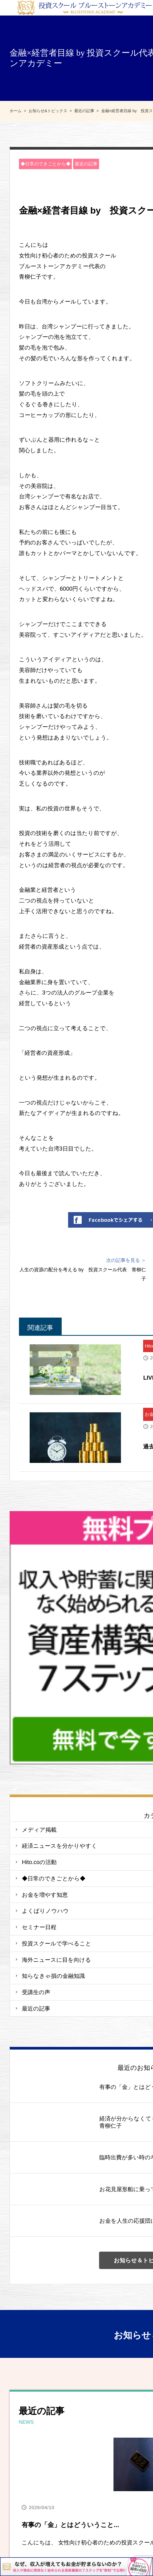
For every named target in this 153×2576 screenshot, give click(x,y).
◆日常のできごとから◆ (45, 163)
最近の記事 (86, 163)
